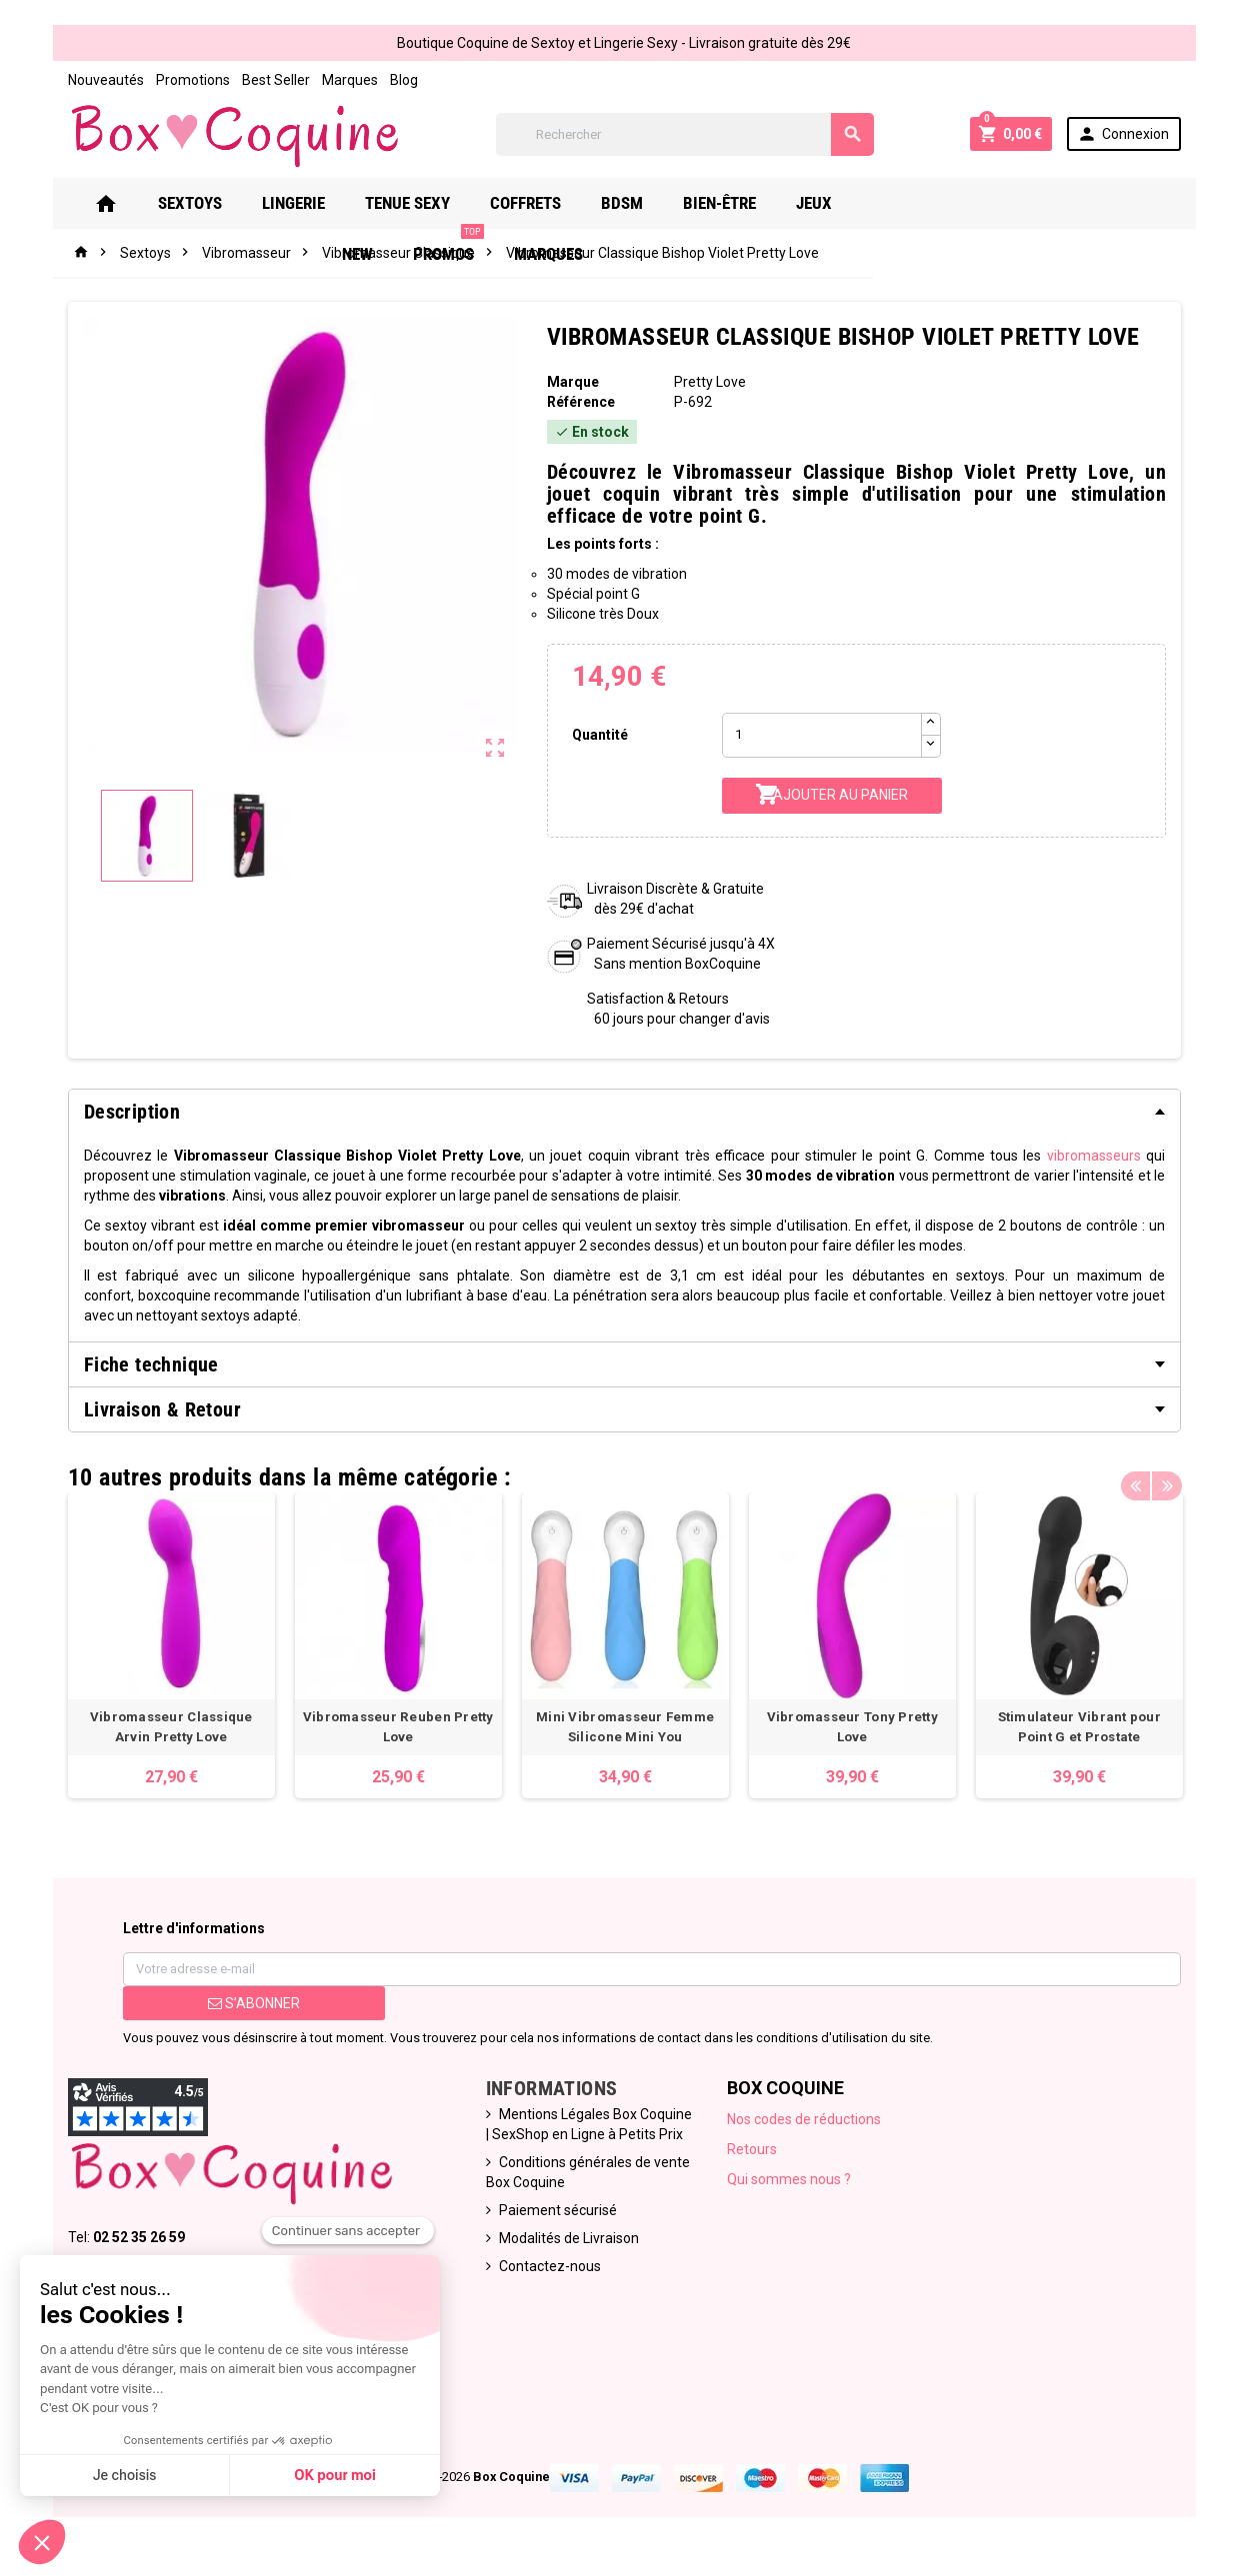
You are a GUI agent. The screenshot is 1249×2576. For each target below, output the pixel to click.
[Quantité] (825, 735)
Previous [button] (1159, 1472)
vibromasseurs (1024, 1156)
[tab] (625, 1112)
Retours (756, 2158)
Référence (577, 402)
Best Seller (253, 80)
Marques (327, 80)
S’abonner (237, 2012)
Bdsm (643, 203)
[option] (153, 1649)
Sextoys (211, 203)
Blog (381, 80)
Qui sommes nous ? (793, 2188)
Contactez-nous (543, 2275)
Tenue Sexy (428, 203)
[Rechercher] (684, 134)
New (908, 203)
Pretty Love (711, 382)
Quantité (598, 735)
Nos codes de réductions (808, 2128)
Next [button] (1190, 1472)
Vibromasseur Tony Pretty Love (861, 1725)
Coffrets (546, 203)
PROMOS (999, 195)
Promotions (170, 80)
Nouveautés (83, 80)
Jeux (835, 203)
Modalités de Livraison (562, 2247)
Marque (569, 382)
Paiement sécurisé (551, 2219)
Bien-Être (740, 203)
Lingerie (314, 203)
